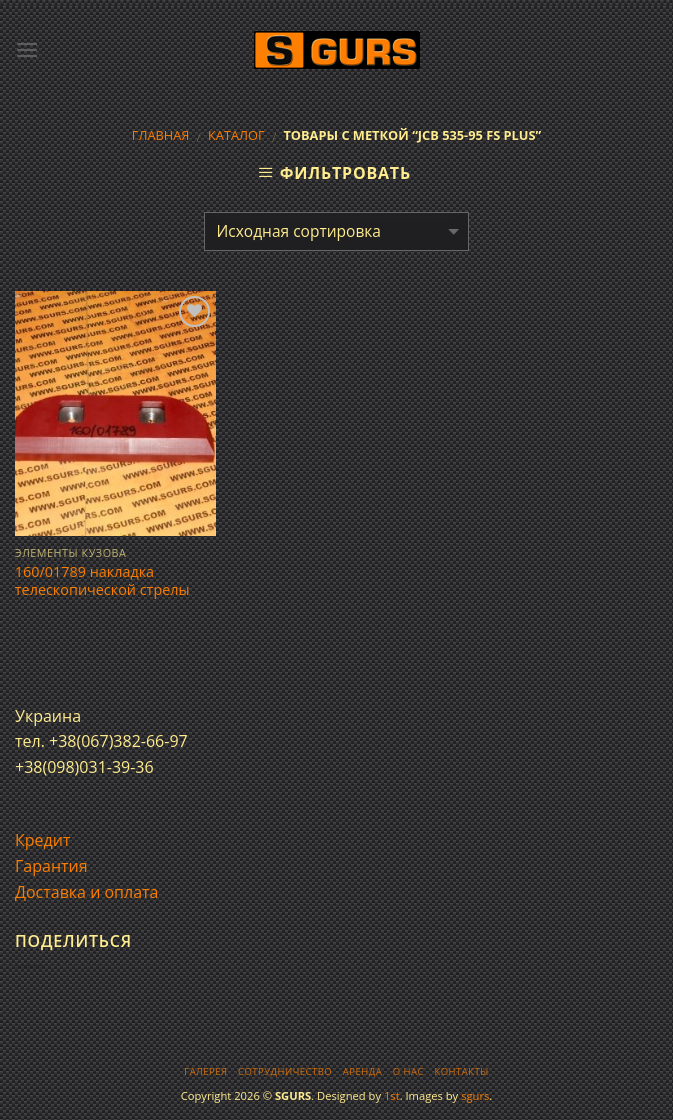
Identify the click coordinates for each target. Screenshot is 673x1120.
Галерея (205, 1071)
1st (392, 1095)
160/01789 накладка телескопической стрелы (102, 581)
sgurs (475, 1095)
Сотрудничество (285, 1071)
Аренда (362, 1071)
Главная (161, 135)
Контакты (461, 1071)
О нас (408, 1071)
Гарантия (51, 866)
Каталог (236, 135)
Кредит (42, 840)
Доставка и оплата (87, 892)
